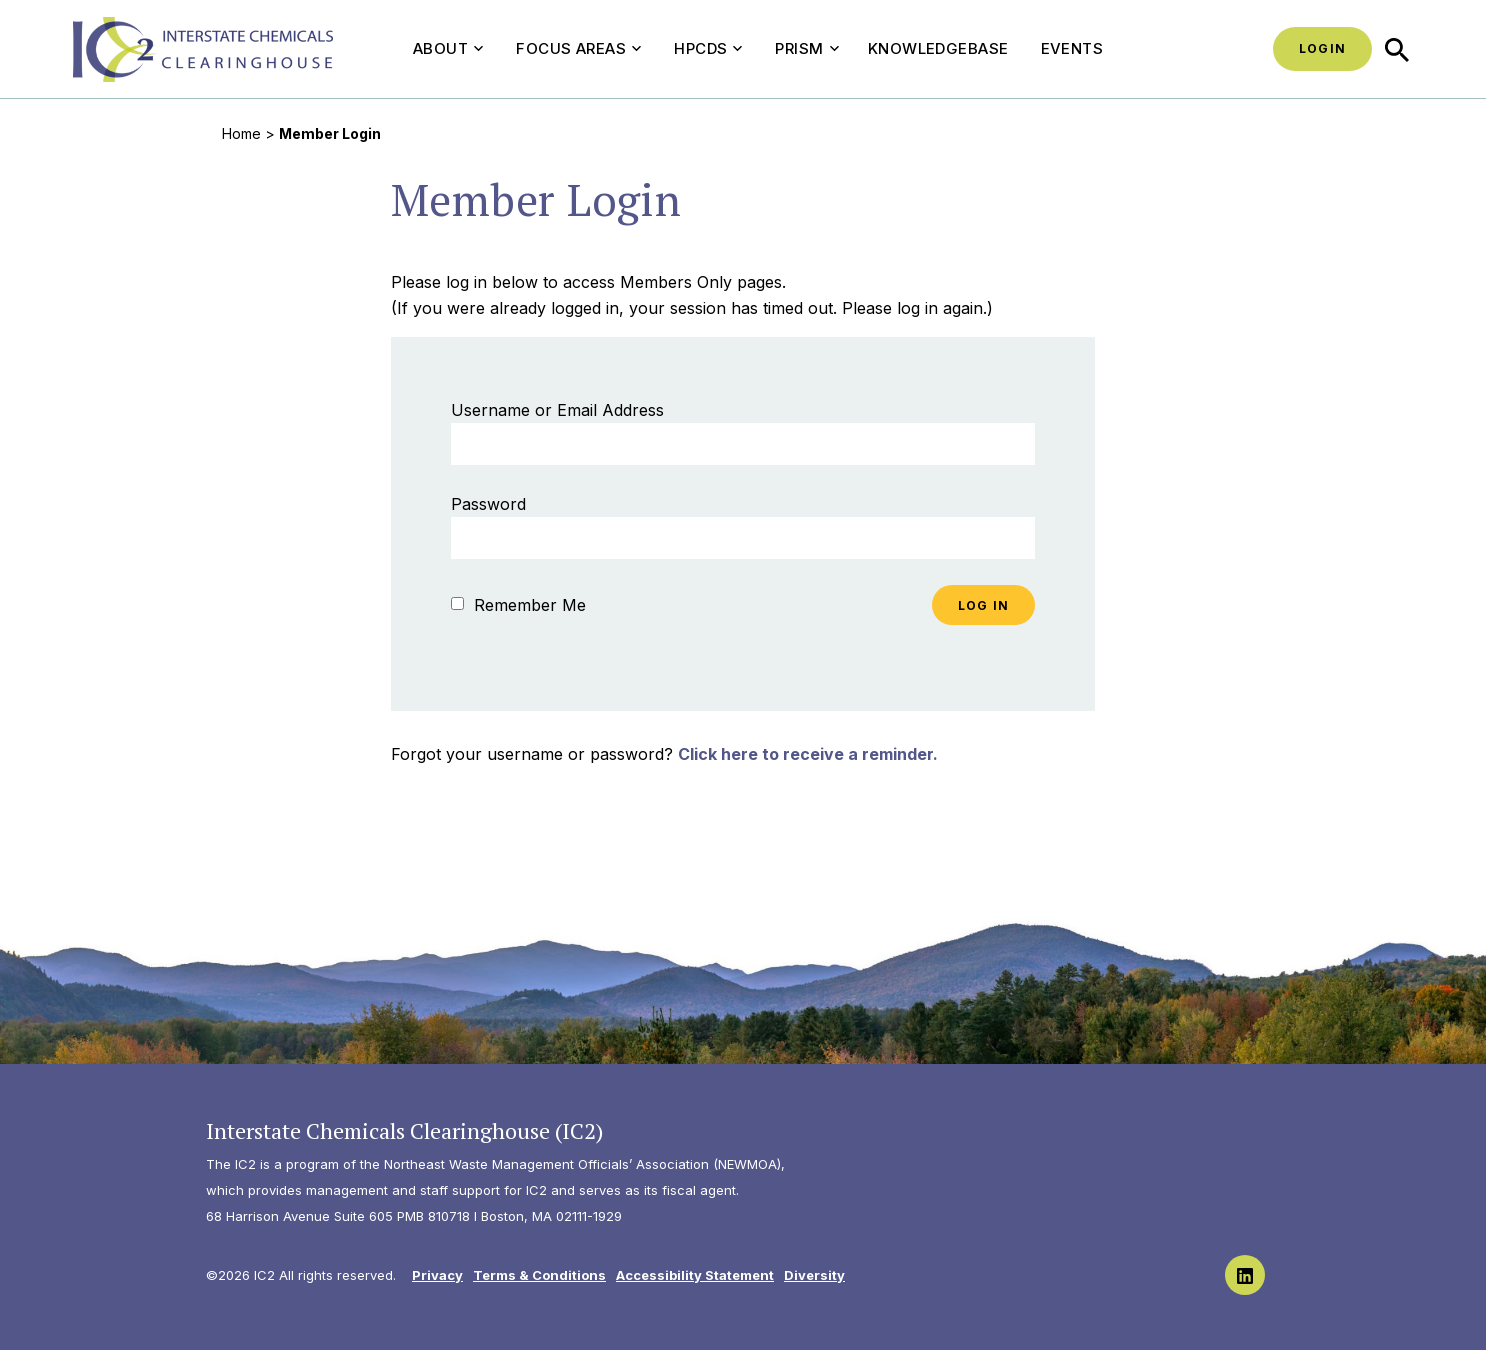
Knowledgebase (938, 48)
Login (1322, 48)
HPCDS (708, 48)
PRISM (806, 48)
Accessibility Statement (695, 1275)
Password (488, 504)
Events (1072, 48)
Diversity (814, 1275)
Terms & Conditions (539, 1275)
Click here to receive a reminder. (808, 754)
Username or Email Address (557, 410)
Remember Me (518, 605)
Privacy (437, 1275)
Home (241, 133)
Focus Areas (578, 48)
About (448, 48)
